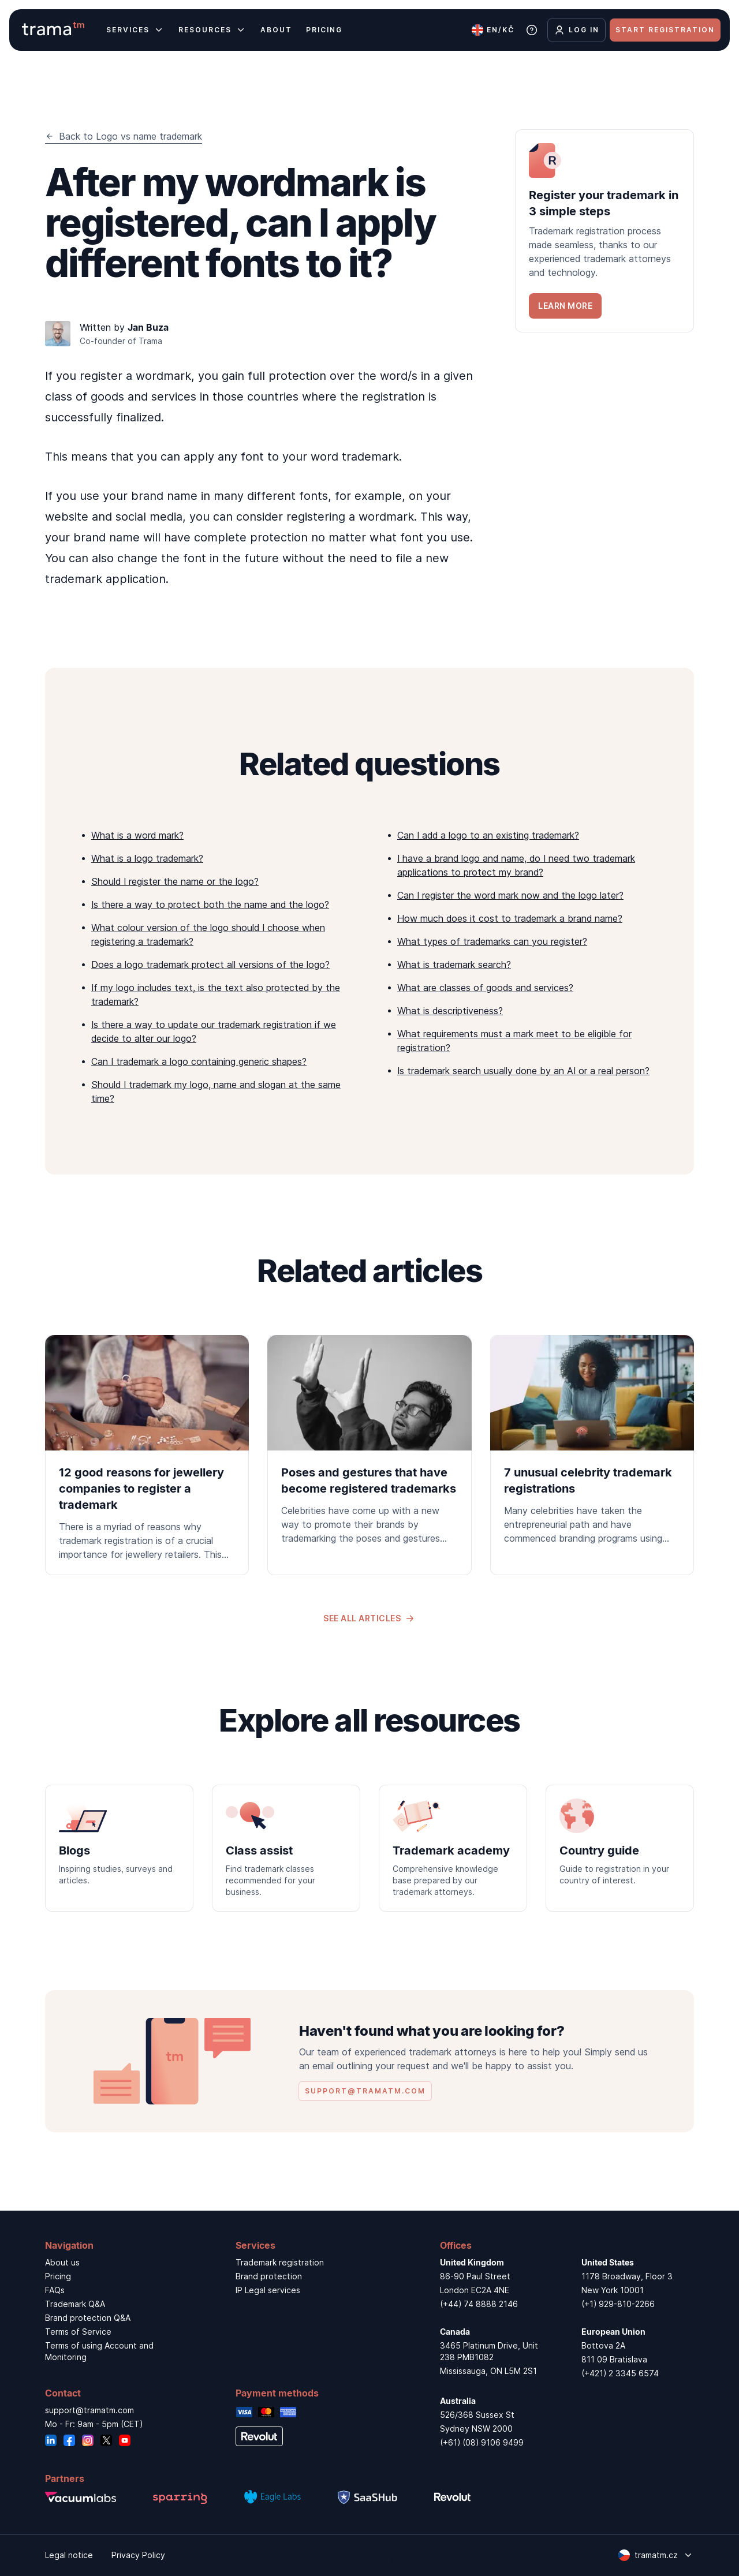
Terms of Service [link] (78, 2331)
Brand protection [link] (269, 2276)
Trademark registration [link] (280, 2262)
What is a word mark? (137, 835)
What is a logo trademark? (147, 858)
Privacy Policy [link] (138, 2555)
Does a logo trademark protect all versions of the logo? (210, 964)
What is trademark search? (454, 964)
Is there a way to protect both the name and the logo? (210, 904)
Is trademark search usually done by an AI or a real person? (523, 1070)
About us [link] (62, 2262)
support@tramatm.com (89, 2410)
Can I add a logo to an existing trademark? (488, 835)
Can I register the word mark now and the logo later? (510, 895)
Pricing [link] (58, 2276)
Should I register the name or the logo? (175, 881)
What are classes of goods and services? (485, 987)
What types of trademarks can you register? (492, 941)
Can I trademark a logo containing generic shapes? (199, 1061)
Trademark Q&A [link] (75, 2304)
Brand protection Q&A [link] (87, 2318)
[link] (604, 230)
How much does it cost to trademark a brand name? (509, 918)
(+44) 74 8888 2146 (479, 2304)
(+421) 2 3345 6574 (620, 2373)
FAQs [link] (55, 2290)
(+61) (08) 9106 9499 (482, 2442)
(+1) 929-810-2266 (618, 2304)
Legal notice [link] (69, 2555)
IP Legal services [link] (268, 2290)
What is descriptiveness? (450, 1010)
